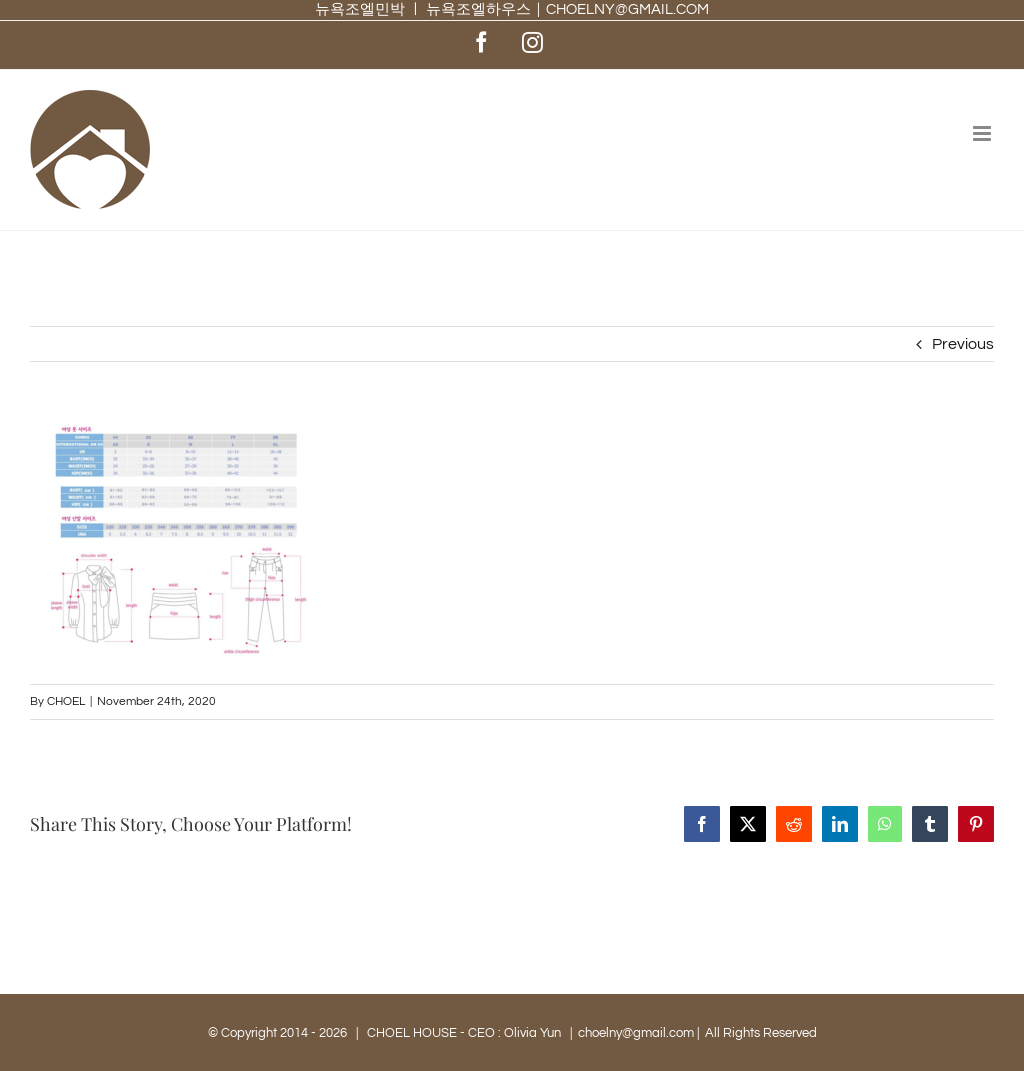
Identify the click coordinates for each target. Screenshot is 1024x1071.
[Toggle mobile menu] (983, 133)
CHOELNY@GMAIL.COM (627, 9)
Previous (963, 344)
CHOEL (66, 701)
